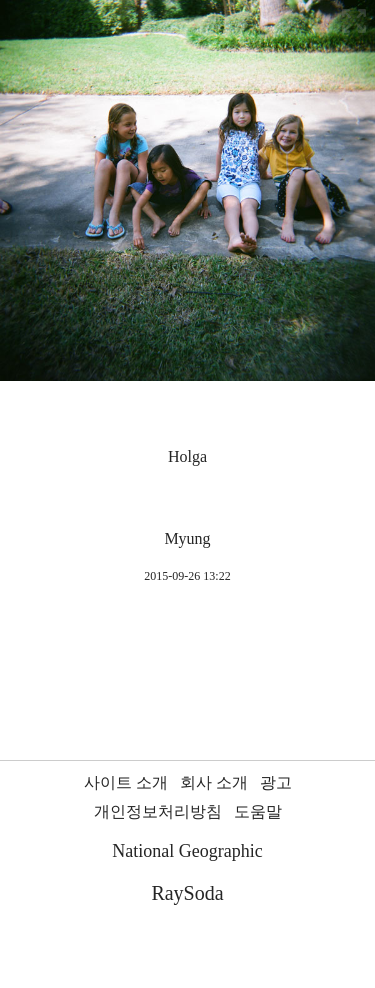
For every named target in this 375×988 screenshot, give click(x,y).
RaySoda (187, 893)
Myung (187, 538)
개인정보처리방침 (158, 811)
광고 (276, 782)
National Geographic (187, 851)
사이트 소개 (126, 782)
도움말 (258, 811)
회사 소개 (214, 782)
